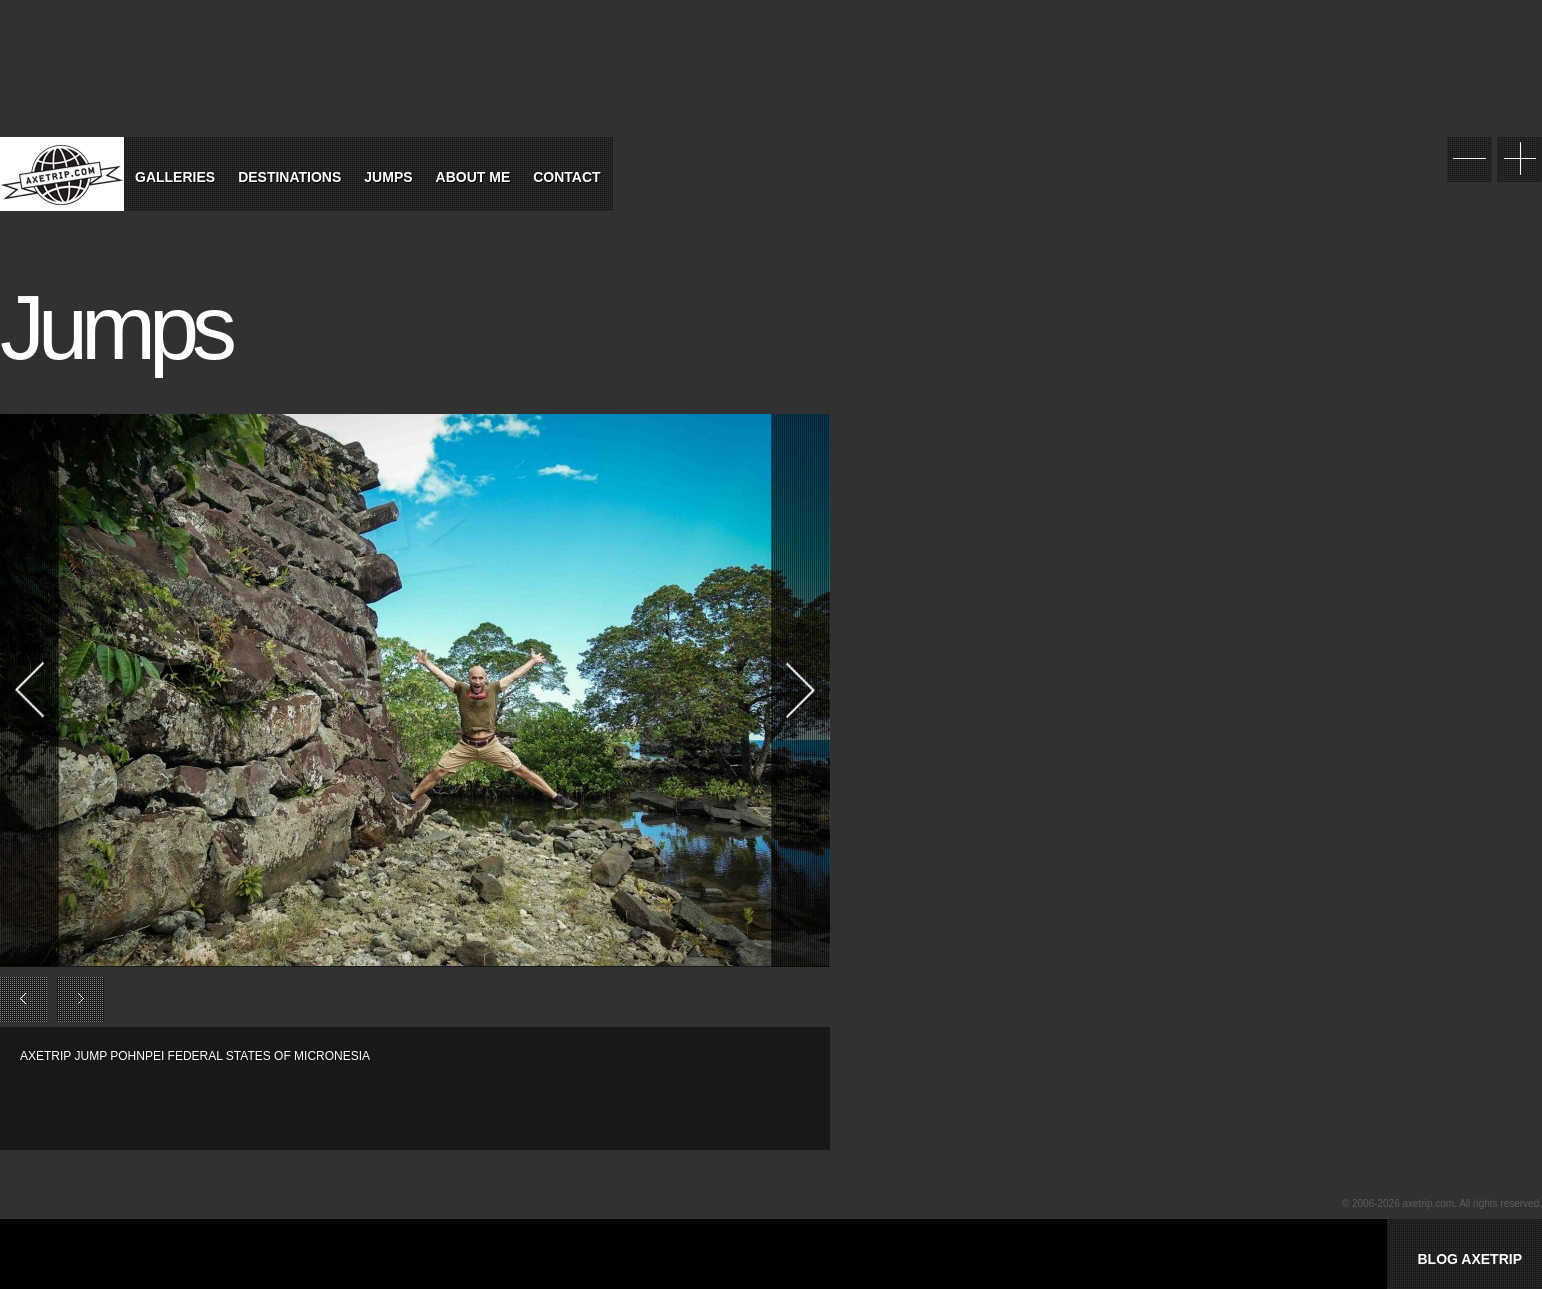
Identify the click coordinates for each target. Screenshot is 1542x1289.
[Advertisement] (254, 1095)
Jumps (388, 177)
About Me (473, 177)
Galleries (175, 177)
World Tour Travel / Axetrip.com (62, 174)
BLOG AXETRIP (1469, 1259)
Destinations (289, 177)
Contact (566, 177)
